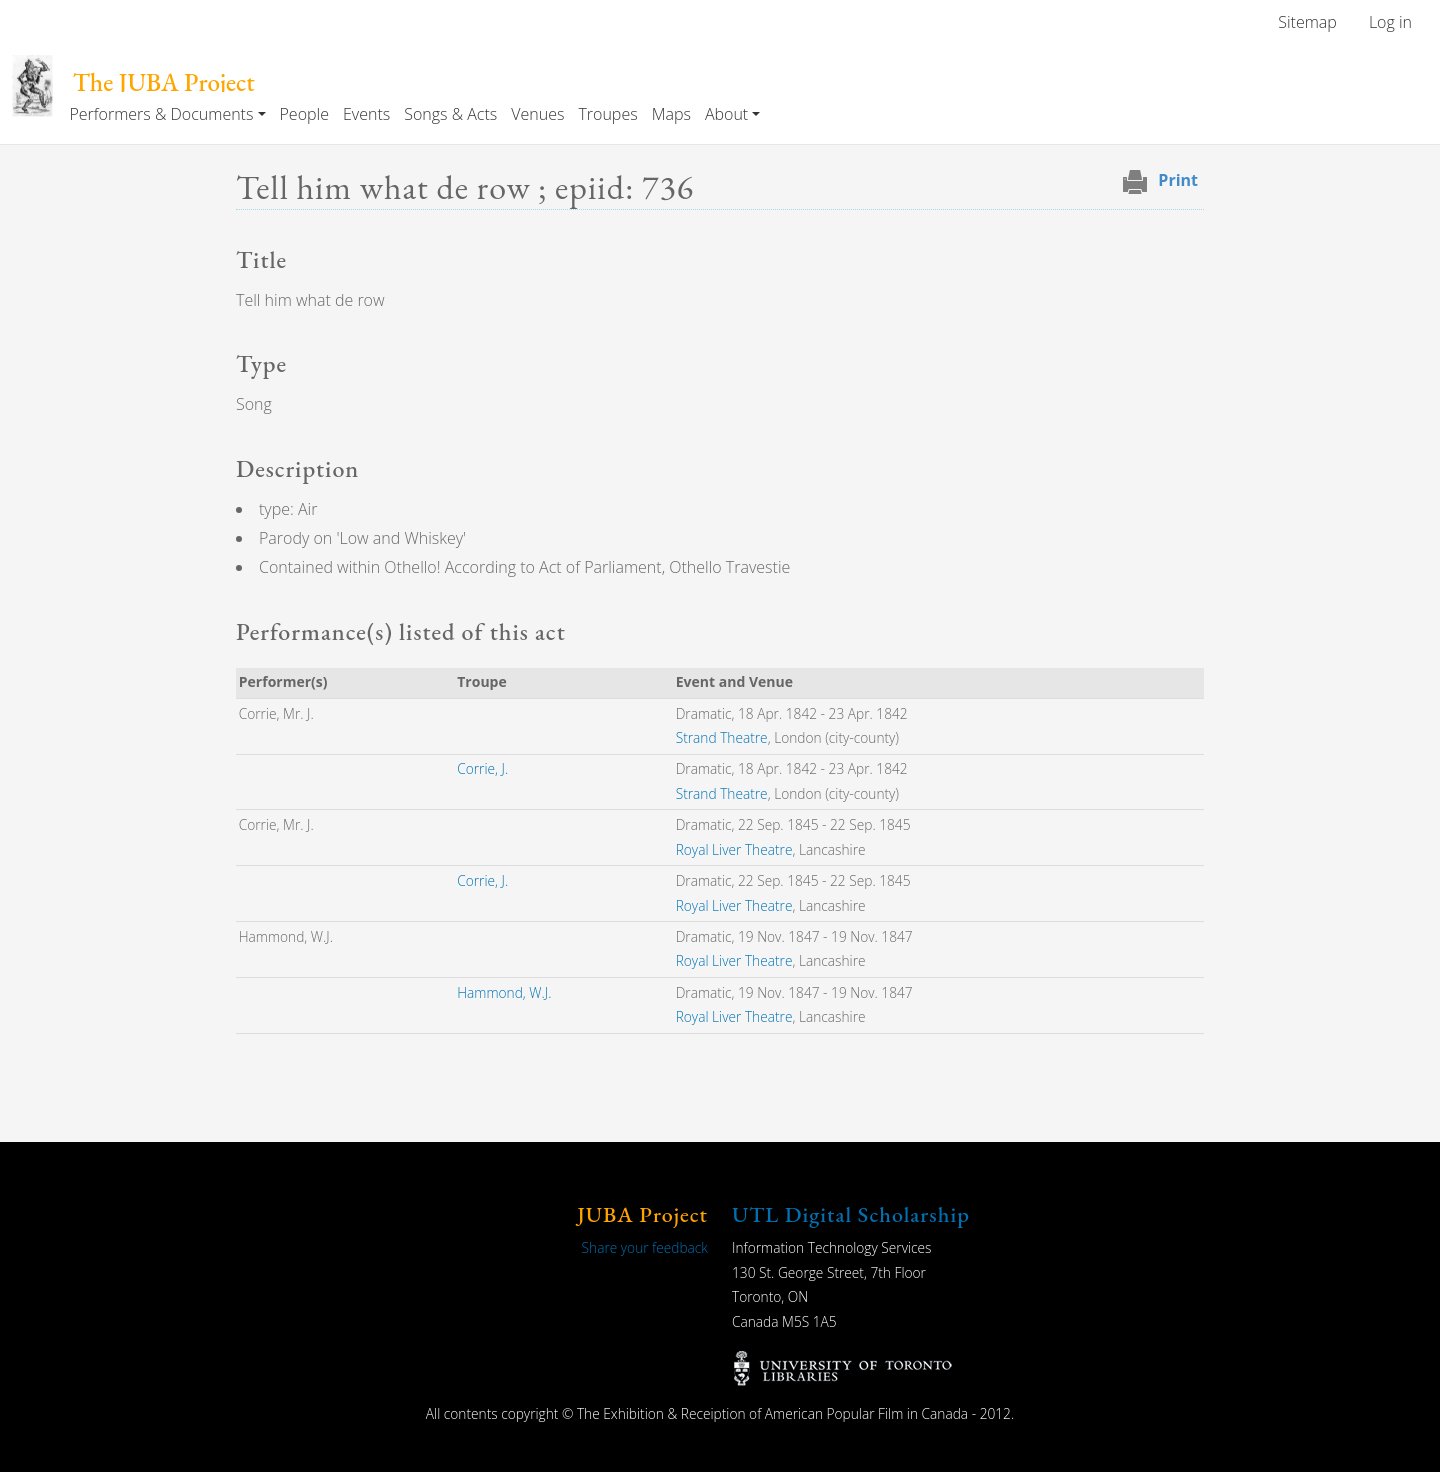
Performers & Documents (161, 114)
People (304, 114)
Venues (537, 114)
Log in (1390, 22)
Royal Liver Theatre (734, 849)
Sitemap (1307, 22)
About (726, 114)
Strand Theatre (722, 737)
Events (366, 114)
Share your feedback (645, 1247)
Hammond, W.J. (504, 992)
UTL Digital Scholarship (851, 1214)
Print (1178, 180)
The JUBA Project (164, 82)
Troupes (607, 114)
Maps (671, 114)
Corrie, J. (482, 768)
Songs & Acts (450, 114)
